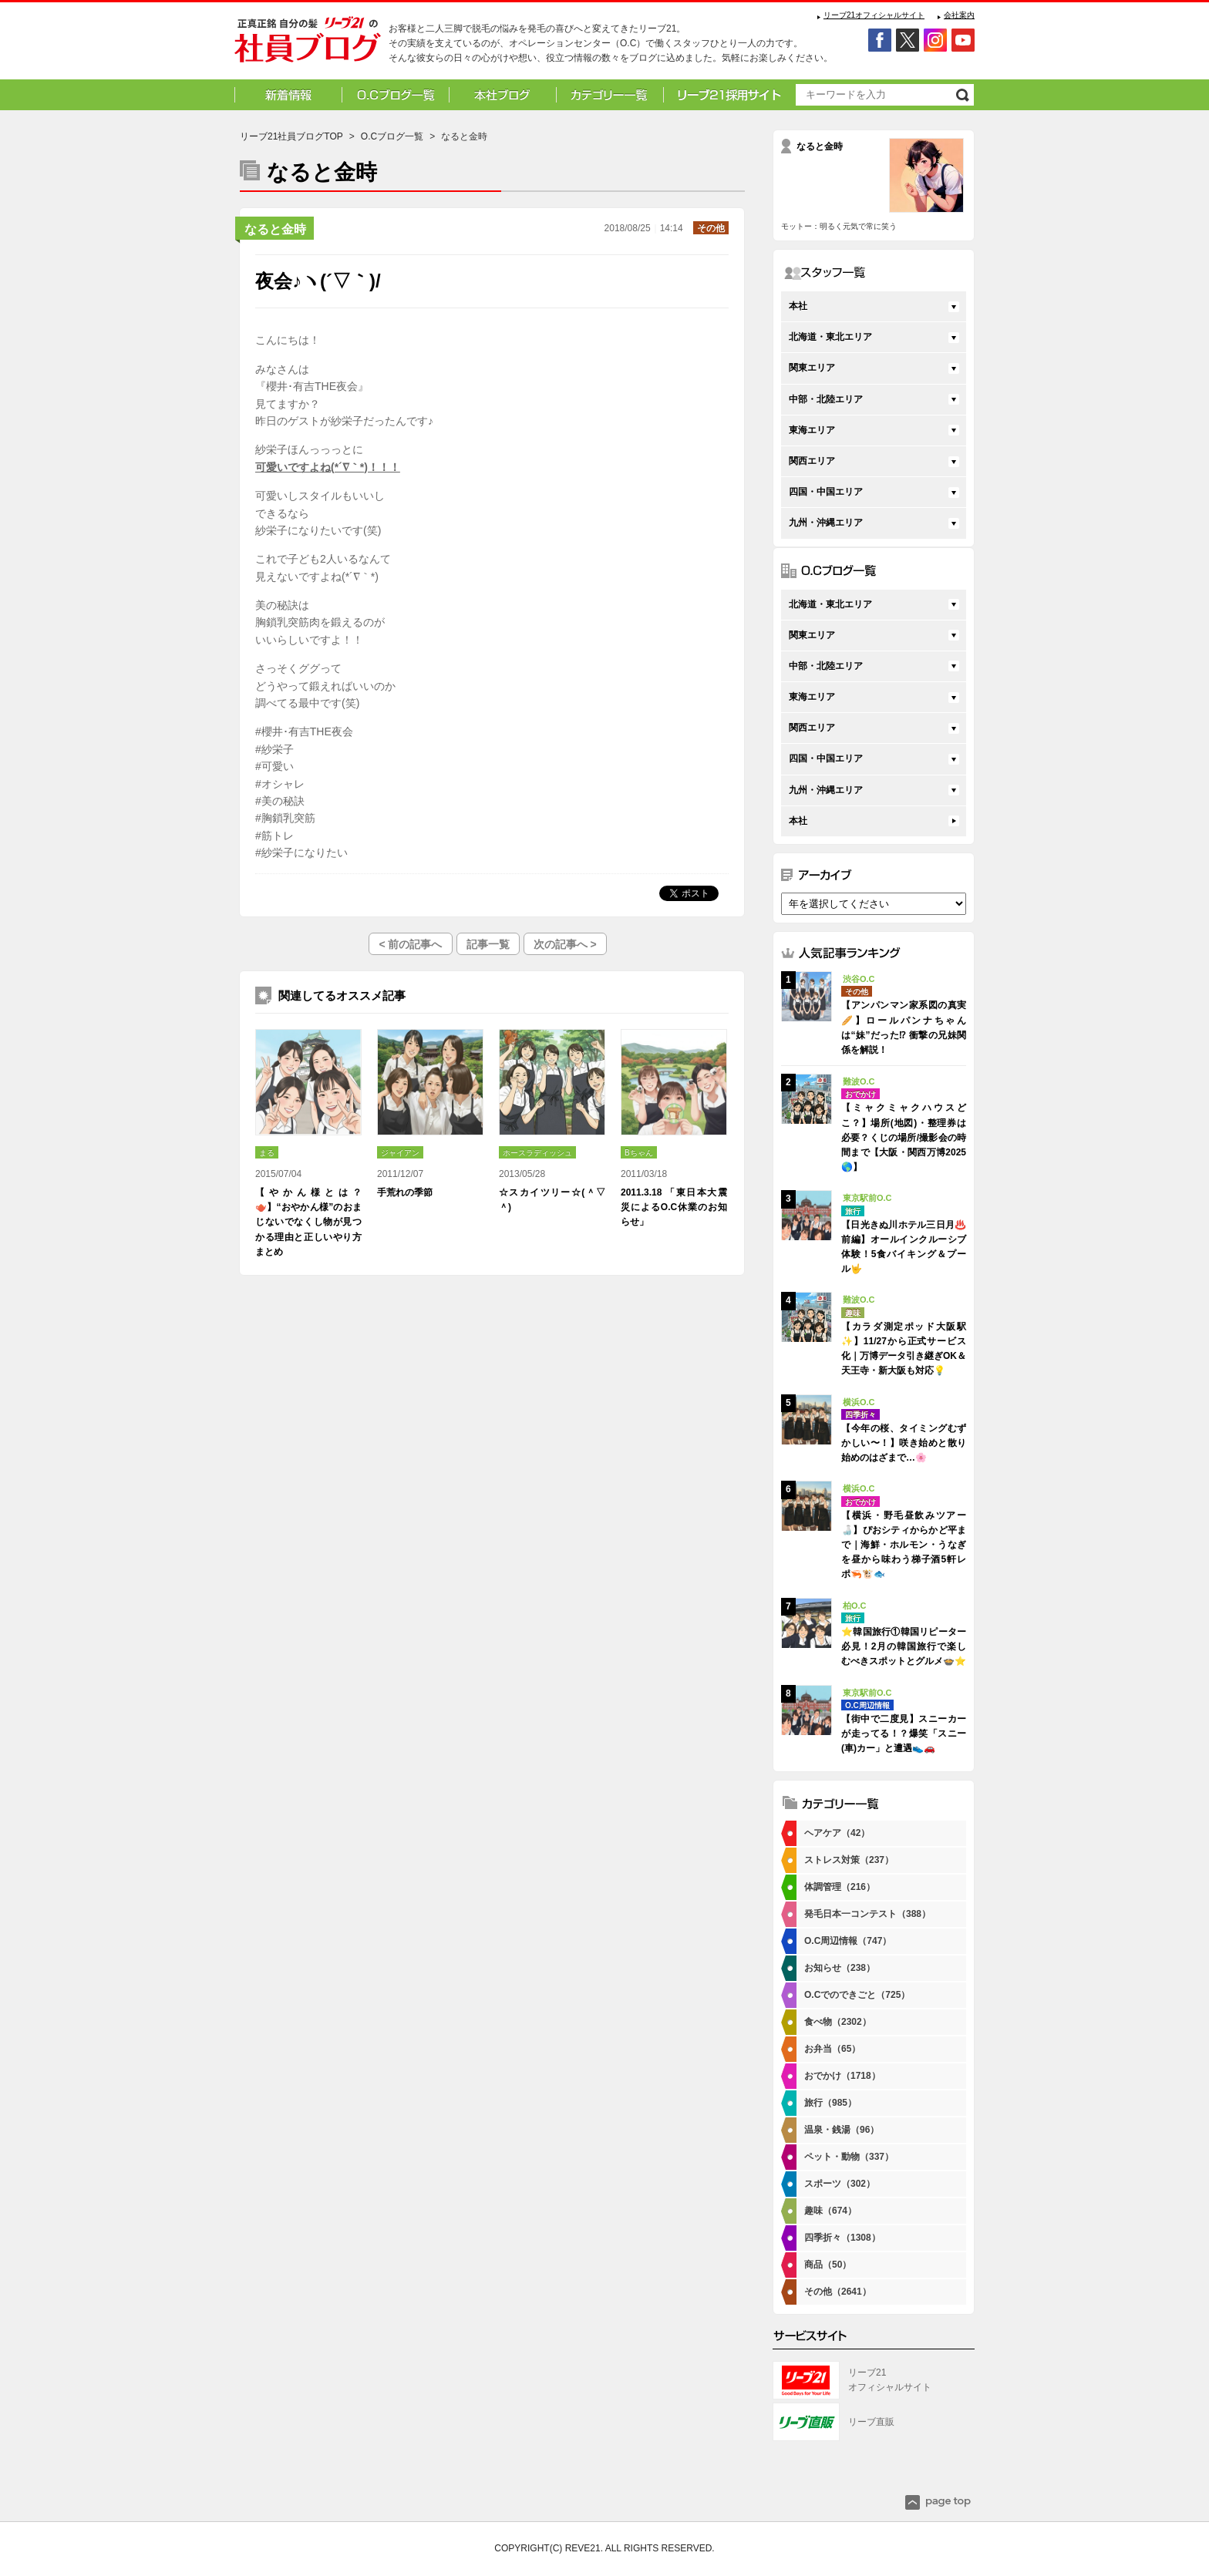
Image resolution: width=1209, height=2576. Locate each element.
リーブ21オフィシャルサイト (873, 15)
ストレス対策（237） (849, 1860)
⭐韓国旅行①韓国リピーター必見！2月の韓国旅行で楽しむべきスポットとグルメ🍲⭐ (903, 1646)
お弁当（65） (832, 2048)
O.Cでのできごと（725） (857, 1994)
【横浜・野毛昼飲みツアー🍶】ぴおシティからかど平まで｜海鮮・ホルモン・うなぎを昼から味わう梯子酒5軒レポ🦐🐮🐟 (903, 1545)
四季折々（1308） (842, 2237)
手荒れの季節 (405, 1192)
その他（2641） (837, 2291)
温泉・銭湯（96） (841, 2129)
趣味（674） (830, 2210)
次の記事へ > (565, 944)
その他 (711, 228)
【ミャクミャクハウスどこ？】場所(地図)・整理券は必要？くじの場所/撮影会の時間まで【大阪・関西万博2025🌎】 (903, 1137)
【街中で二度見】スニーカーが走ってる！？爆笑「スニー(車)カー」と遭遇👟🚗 (903, 1733)
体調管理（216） (839, 1887)
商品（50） (827, 2264)
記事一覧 (488, 944)
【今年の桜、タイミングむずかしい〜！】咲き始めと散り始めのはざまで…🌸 (903, 1443)
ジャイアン (400, 1152)
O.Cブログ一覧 (392, 136)
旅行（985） (830, 2102)
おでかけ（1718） (842, 2075)
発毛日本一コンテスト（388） (867, 1913)
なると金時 (275, 229)
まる (266, 1152)
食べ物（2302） (837, 2021)
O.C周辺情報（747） (847, 1940)
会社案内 (959, 15)
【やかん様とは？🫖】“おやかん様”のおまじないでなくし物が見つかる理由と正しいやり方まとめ (308, 1222)
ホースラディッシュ (537, 1152)
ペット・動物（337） (849, 2156)
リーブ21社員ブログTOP (291, 136)
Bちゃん (639, 1152)
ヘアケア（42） (837, 1833)
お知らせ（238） (839, 1967)
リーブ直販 (871, 2421)
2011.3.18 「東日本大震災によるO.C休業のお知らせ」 (674, 1207)
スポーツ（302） (839, 2183)
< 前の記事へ (410, 944)
